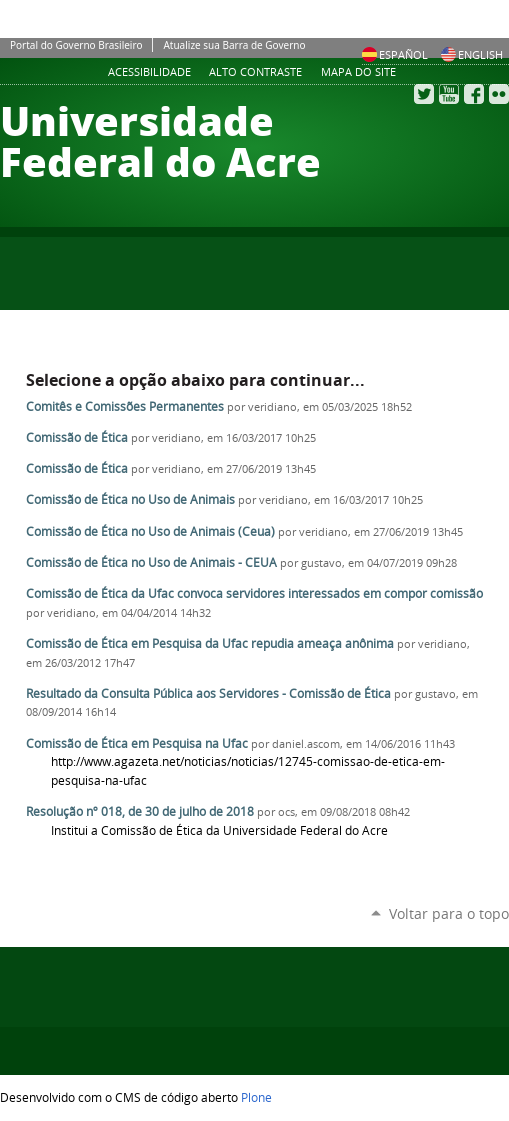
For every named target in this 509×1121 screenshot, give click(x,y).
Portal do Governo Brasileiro (76, 45)
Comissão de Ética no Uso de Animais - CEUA (151, 562)
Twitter (424, 94)
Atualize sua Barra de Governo (234, 45)
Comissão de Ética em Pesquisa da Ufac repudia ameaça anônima (210, 643)
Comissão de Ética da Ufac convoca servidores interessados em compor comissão (254, 593)
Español (395, 54)
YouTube (449, 94)
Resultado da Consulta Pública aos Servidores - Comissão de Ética (208, 693)
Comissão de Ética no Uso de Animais (130, 499)
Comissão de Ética (77, 437)
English (472, 54)
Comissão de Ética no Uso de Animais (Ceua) (150, 531)
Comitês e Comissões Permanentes (125, 406)
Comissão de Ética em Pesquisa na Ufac (137, 743)
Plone (256, 1097)
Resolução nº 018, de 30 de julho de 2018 (140, 811)
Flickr (499, 94)
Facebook (474, 94)
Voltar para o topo (449, 913)
